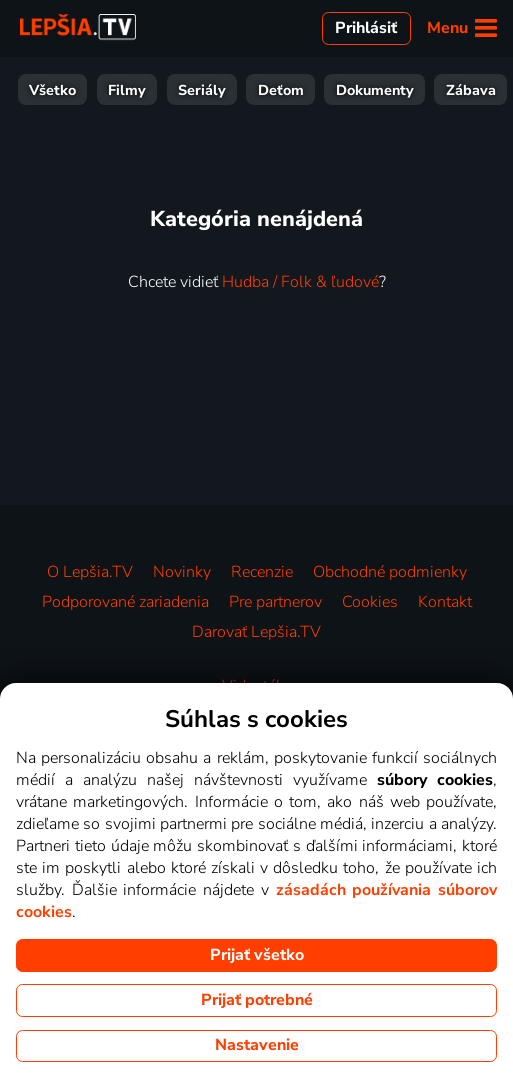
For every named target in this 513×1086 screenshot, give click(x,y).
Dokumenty (83, 90)
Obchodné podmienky (390, 572)
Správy (330, 90)
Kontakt (445, 602)
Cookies (370, 602)
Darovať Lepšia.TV (256, 632)
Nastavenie (257, 1045)
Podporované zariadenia (125, 602)
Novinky (182, 572)
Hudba (409, 90)
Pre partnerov (275, 602)
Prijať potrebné (257, 1000)
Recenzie (262, 572)
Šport (255, 90)
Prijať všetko (257, 955)
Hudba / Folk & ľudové (300, 282)
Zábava (179, 90)
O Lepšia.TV (90, 572)
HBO (479, 90)
